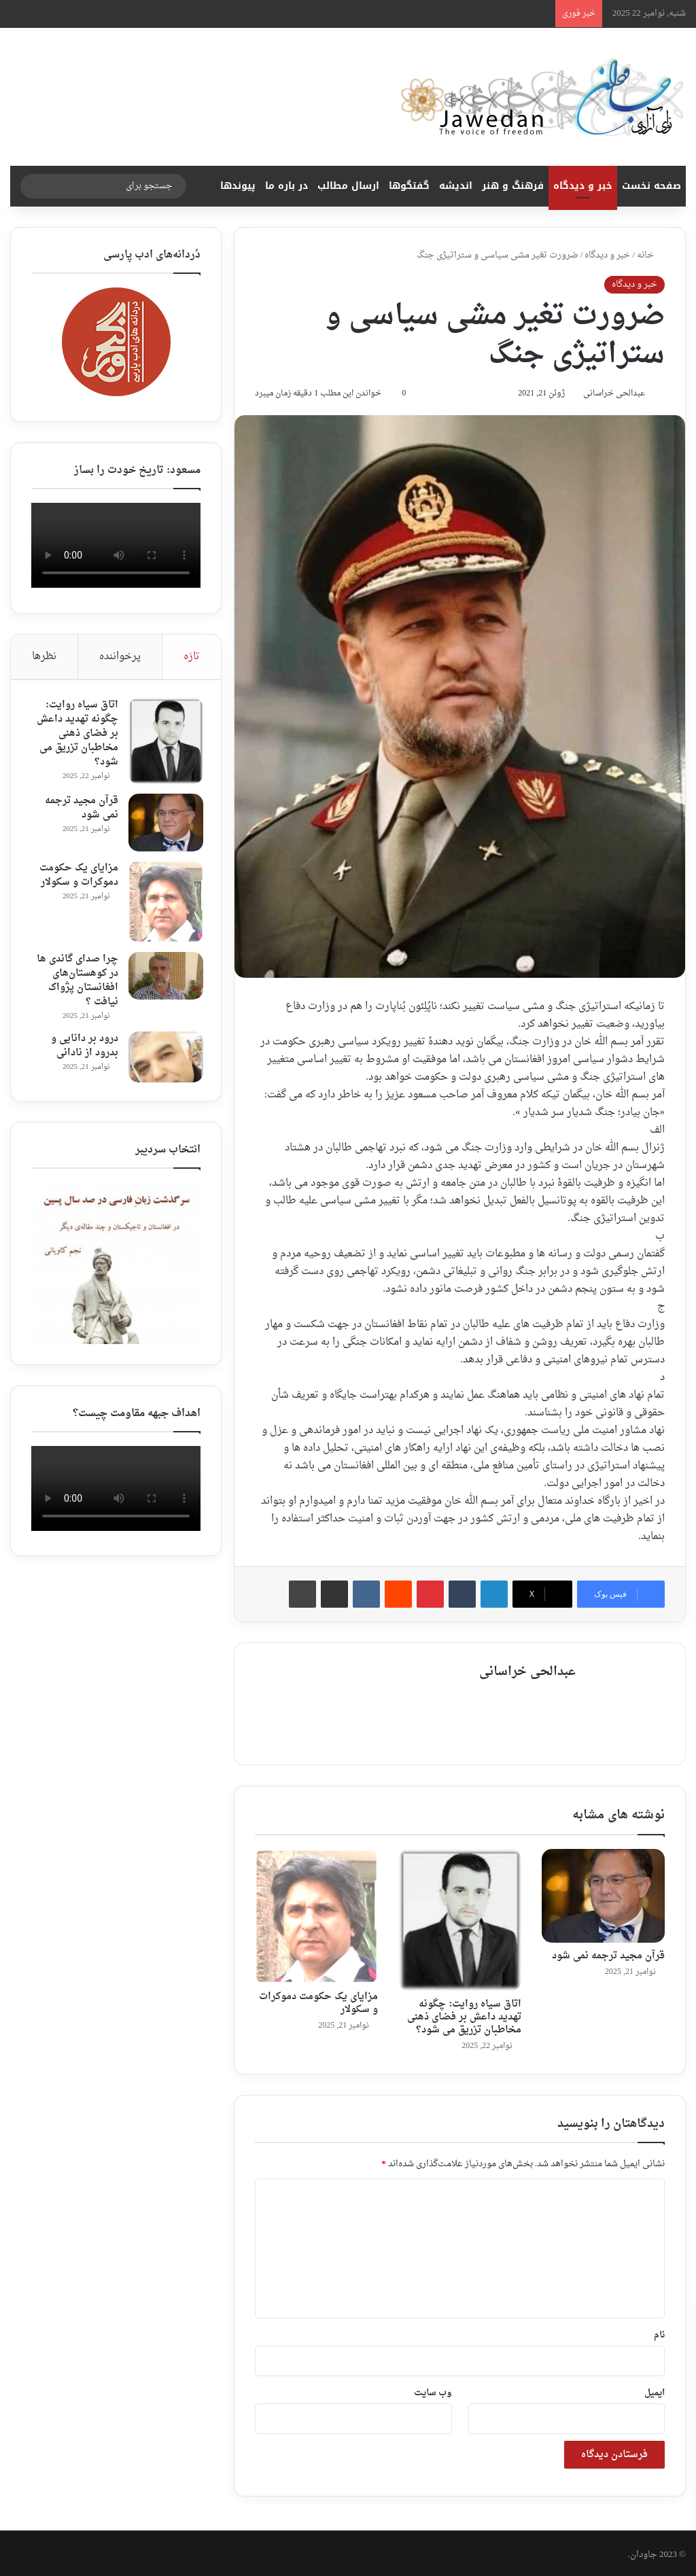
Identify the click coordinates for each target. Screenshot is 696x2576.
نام (659, 2331)
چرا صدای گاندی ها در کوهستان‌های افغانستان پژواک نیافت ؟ (75, 983)
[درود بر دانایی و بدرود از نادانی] (163, 1059)
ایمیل (654, 2389)
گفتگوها (409, 186)
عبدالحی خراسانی (608, 394)
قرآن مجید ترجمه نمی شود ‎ (607, 1952)
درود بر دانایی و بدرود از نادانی (82, 1048)
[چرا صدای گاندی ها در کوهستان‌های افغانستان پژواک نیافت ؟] (163, 978)
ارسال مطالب (348, 186)
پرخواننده (120, 657)
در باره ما (286, 186)
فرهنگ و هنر (513, 186)
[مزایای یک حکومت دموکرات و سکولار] (316, 1913)
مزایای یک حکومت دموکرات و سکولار (318, 1999)
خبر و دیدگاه (582, 186)
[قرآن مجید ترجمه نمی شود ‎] (603, 1893)
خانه (651, 255)
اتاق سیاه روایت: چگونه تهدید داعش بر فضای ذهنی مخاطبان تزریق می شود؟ (464, 2014)
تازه (192, 657)
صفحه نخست (651, 186)
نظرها (44, 657)
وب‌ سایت (433, 2389)
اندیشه (455, 186)
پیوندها (238, 186)
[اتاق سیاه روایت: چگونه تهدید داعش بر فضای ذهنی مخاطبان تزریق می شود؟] (459, 1917)
